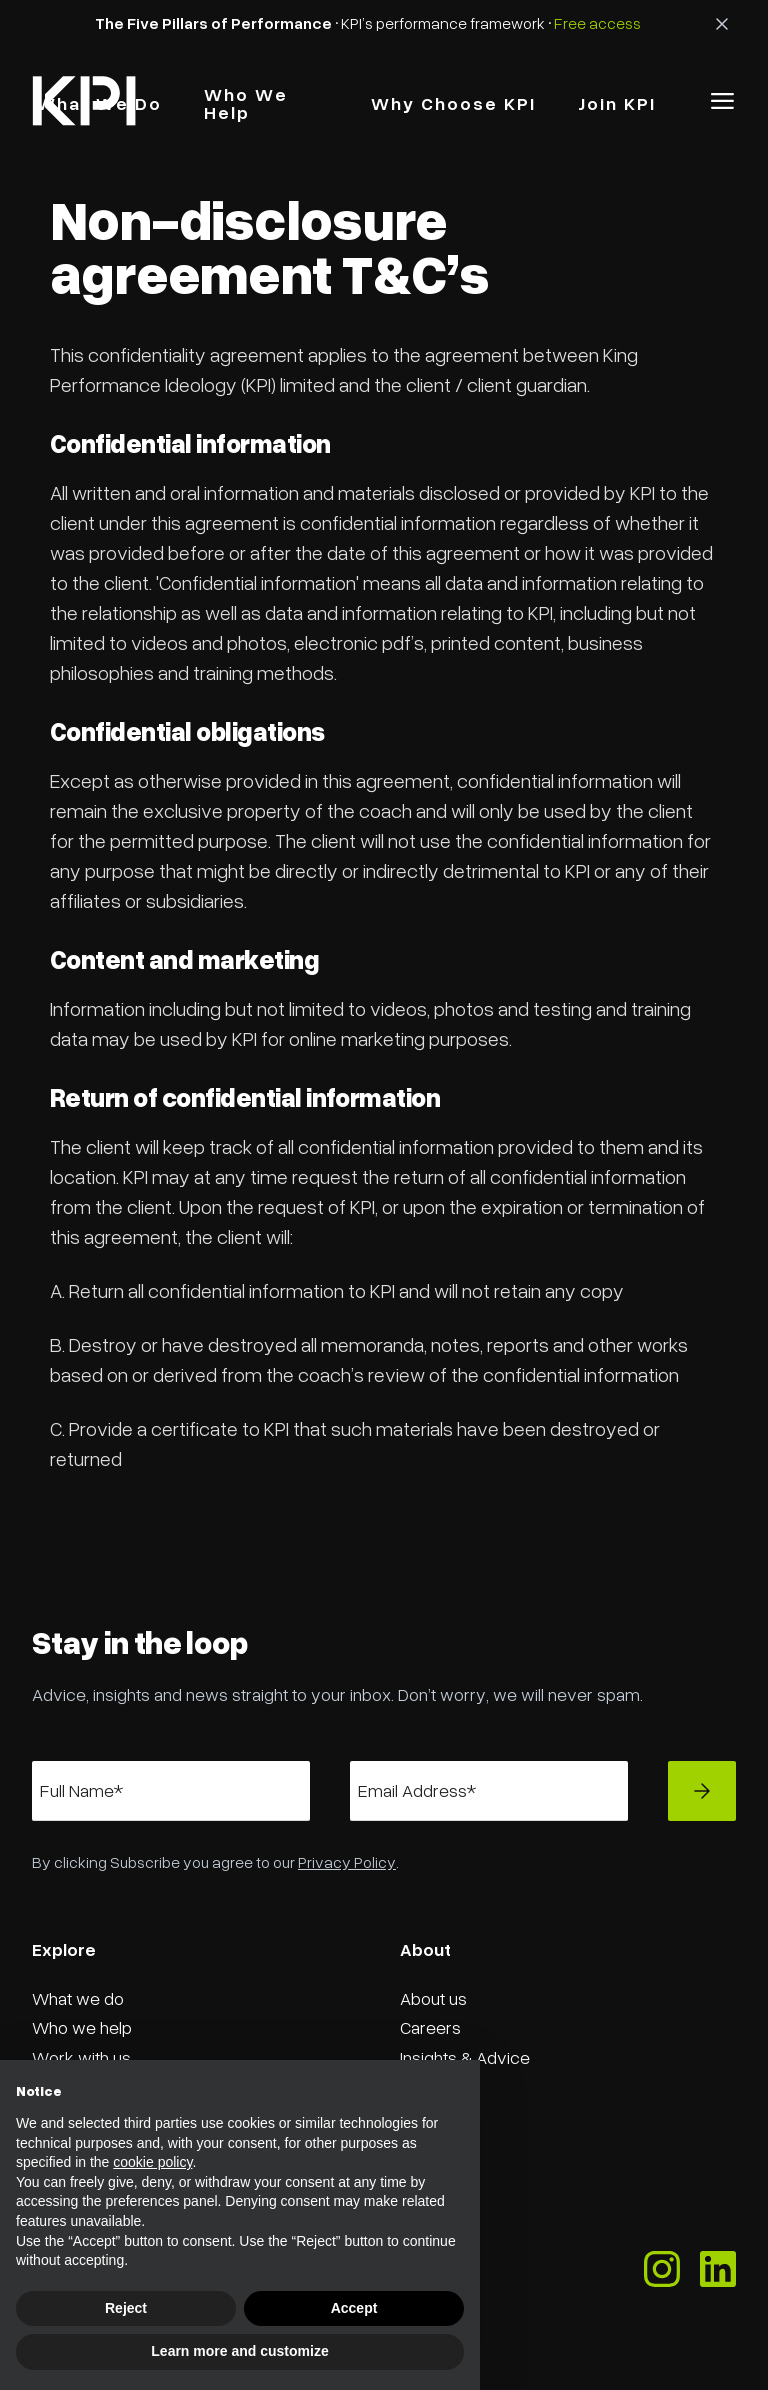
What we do (78, 1998)
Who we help (82, 2027)
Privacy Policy (347, 1862)
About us (433, 1998)
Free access (597, 23)
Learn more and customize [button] (239, 2351)
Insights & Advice (465, 2057)
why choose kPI (453, 103)
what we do (99, 103)
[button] (722, 101)
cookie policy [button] (152, 2162)
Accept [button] (354, 2308)
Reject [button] (126, 2308)
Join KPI (617, 103)
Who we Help (246, 103)
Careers (430, 2027)
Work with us (81, 2057)
